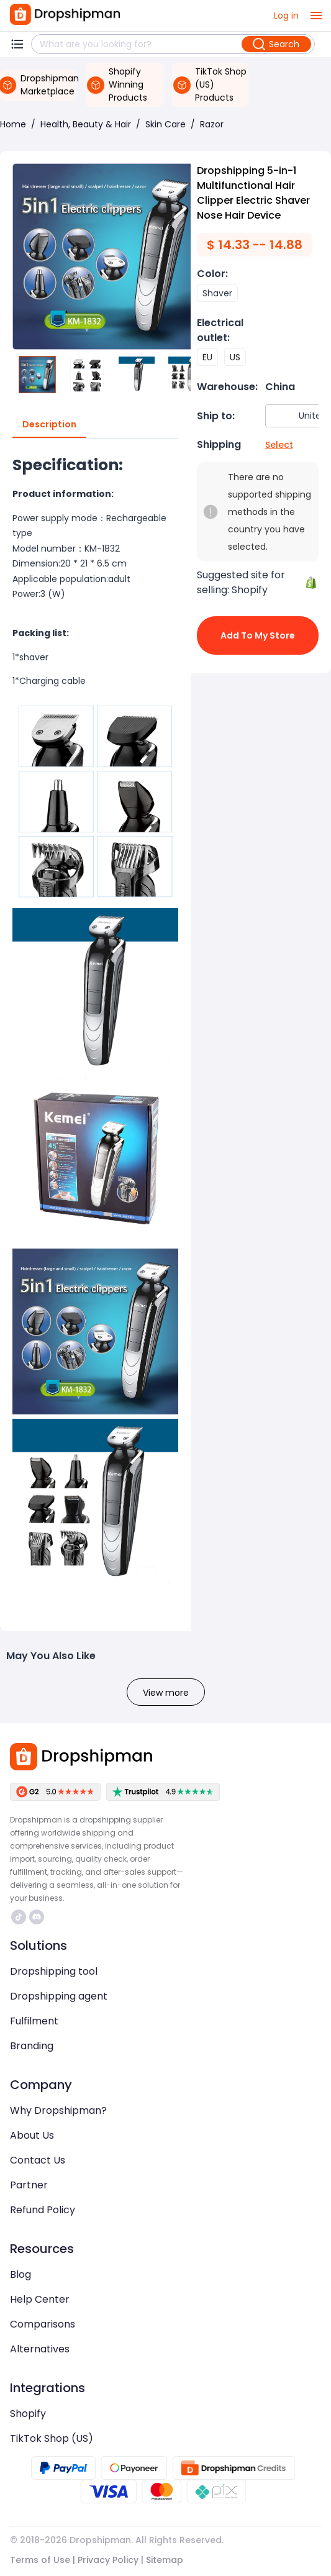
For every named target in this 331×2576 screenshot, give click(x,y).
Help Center (40, 2299)
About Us (32, 2135)
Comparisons (42, 2324)
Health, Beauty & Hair (85, 124)
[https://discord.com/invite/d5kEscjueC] (36, 1916)
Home (13, 124)
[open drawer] (316, 15)
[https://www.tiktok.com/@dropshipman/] (18, 1916)
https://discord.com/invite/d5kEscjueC (36, 1916)
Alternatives (40, 2349)
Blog (20, 2274)
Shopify (28, 2413)
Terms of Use (40, 2560)
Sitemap (164, 2560)
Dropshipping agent (58, 1996)
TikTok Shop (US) (51, 2438)
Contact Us (37, 2160)
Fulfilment (34, 2021)
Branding (31, 2046)
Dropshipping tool (53, 1971)
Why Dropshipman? (58, 2110)
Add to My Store (258, 635)
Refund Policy (42, 2210)
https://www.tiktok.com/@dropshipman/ (18, 1916)
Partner (29, 2185)
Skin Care (165, 124)
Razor (212, 124)
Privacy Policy (108, 2560)
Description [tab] (49, 425)
